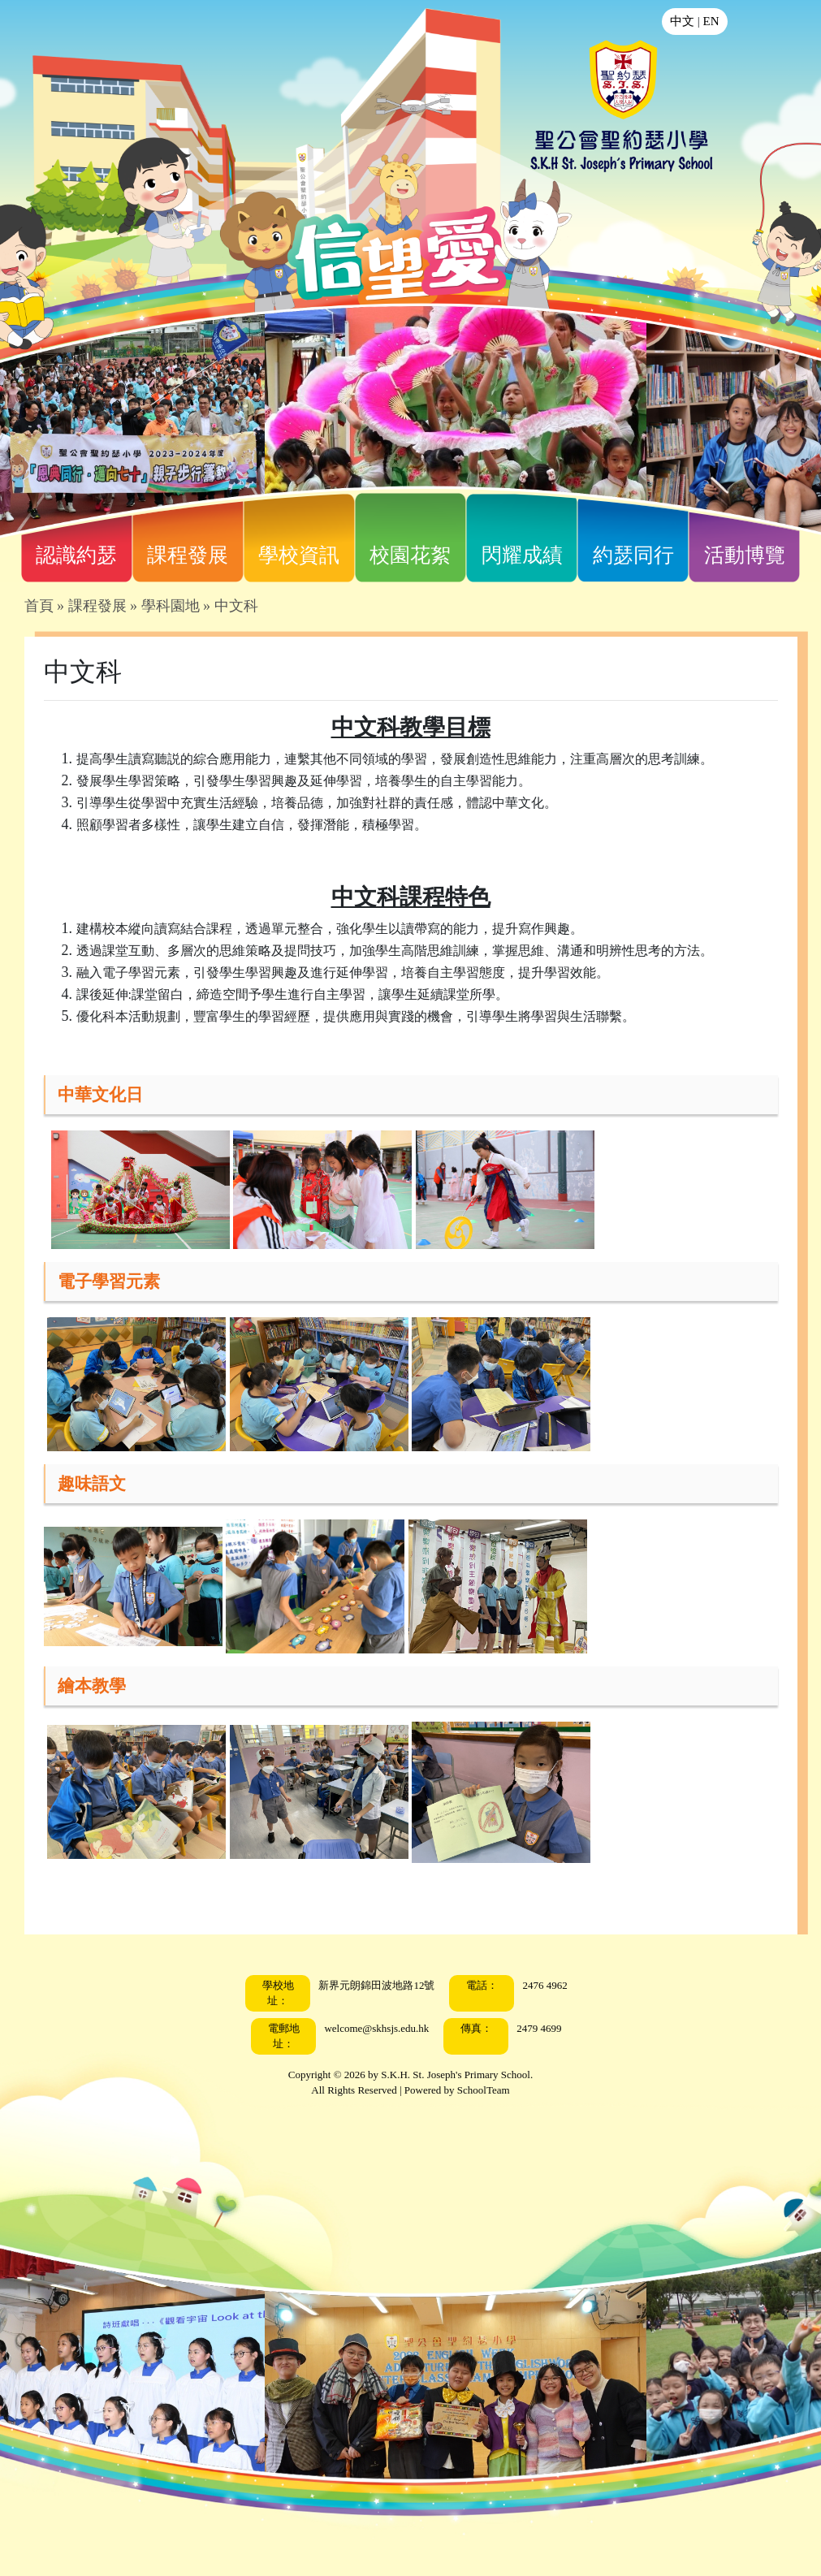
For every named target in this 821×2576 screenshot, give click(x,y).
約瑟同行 (633, 555)
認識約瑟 (76, 555)
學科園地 (170, 606)
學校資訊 (298, 555)
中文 (682, 21)
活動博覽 (744, 555)
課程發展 (187, 555)
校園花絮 (410, 555)
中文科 (236, 606)
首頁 (39, 606)
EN (711, 21)
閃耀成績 (522, 555)
